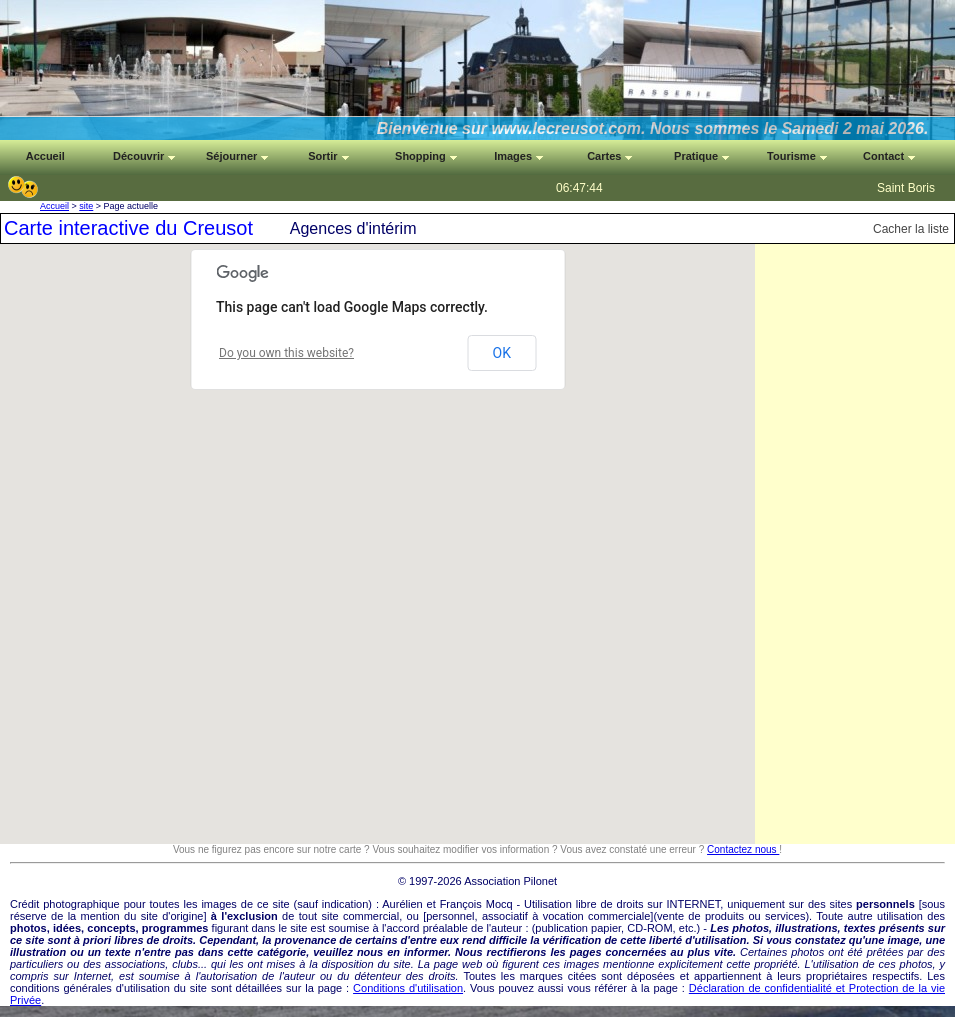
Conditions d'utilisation (408, 988)
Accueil (54, 206)
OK (502, 353)
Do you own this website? (286, 353)
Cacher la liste (911, 229)
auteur (506, 928)
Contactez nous (743, 849)
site (86, 206)
